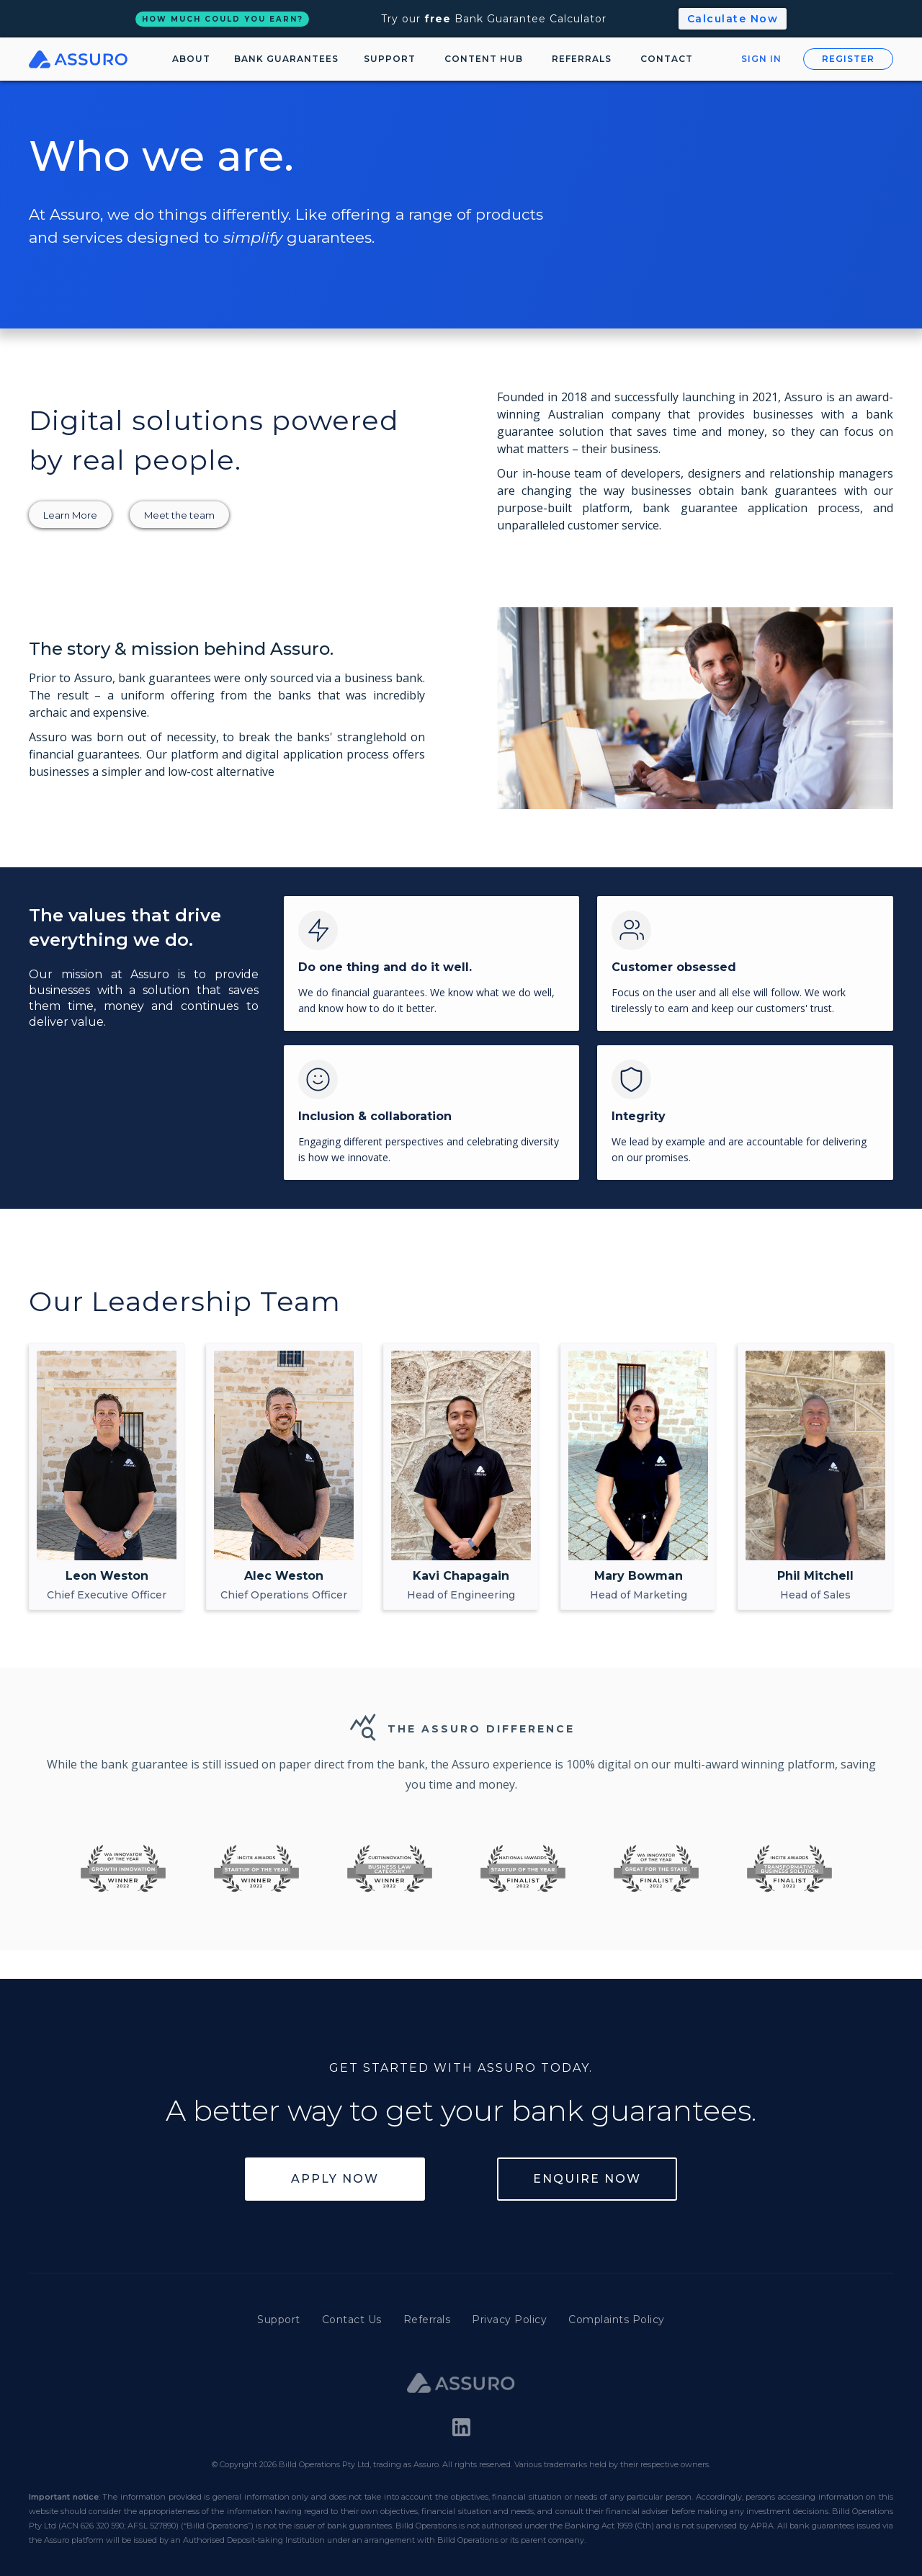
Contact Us (352, 2319)
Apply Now (335, 2179)
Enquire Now (587, 2179)
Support (278, 2319)
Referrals (427, 2319)
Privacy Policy (509, 2319)
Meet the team (179, 515)
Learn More (70, 515)
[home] (82, 59)
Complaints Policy (616, 2319)
